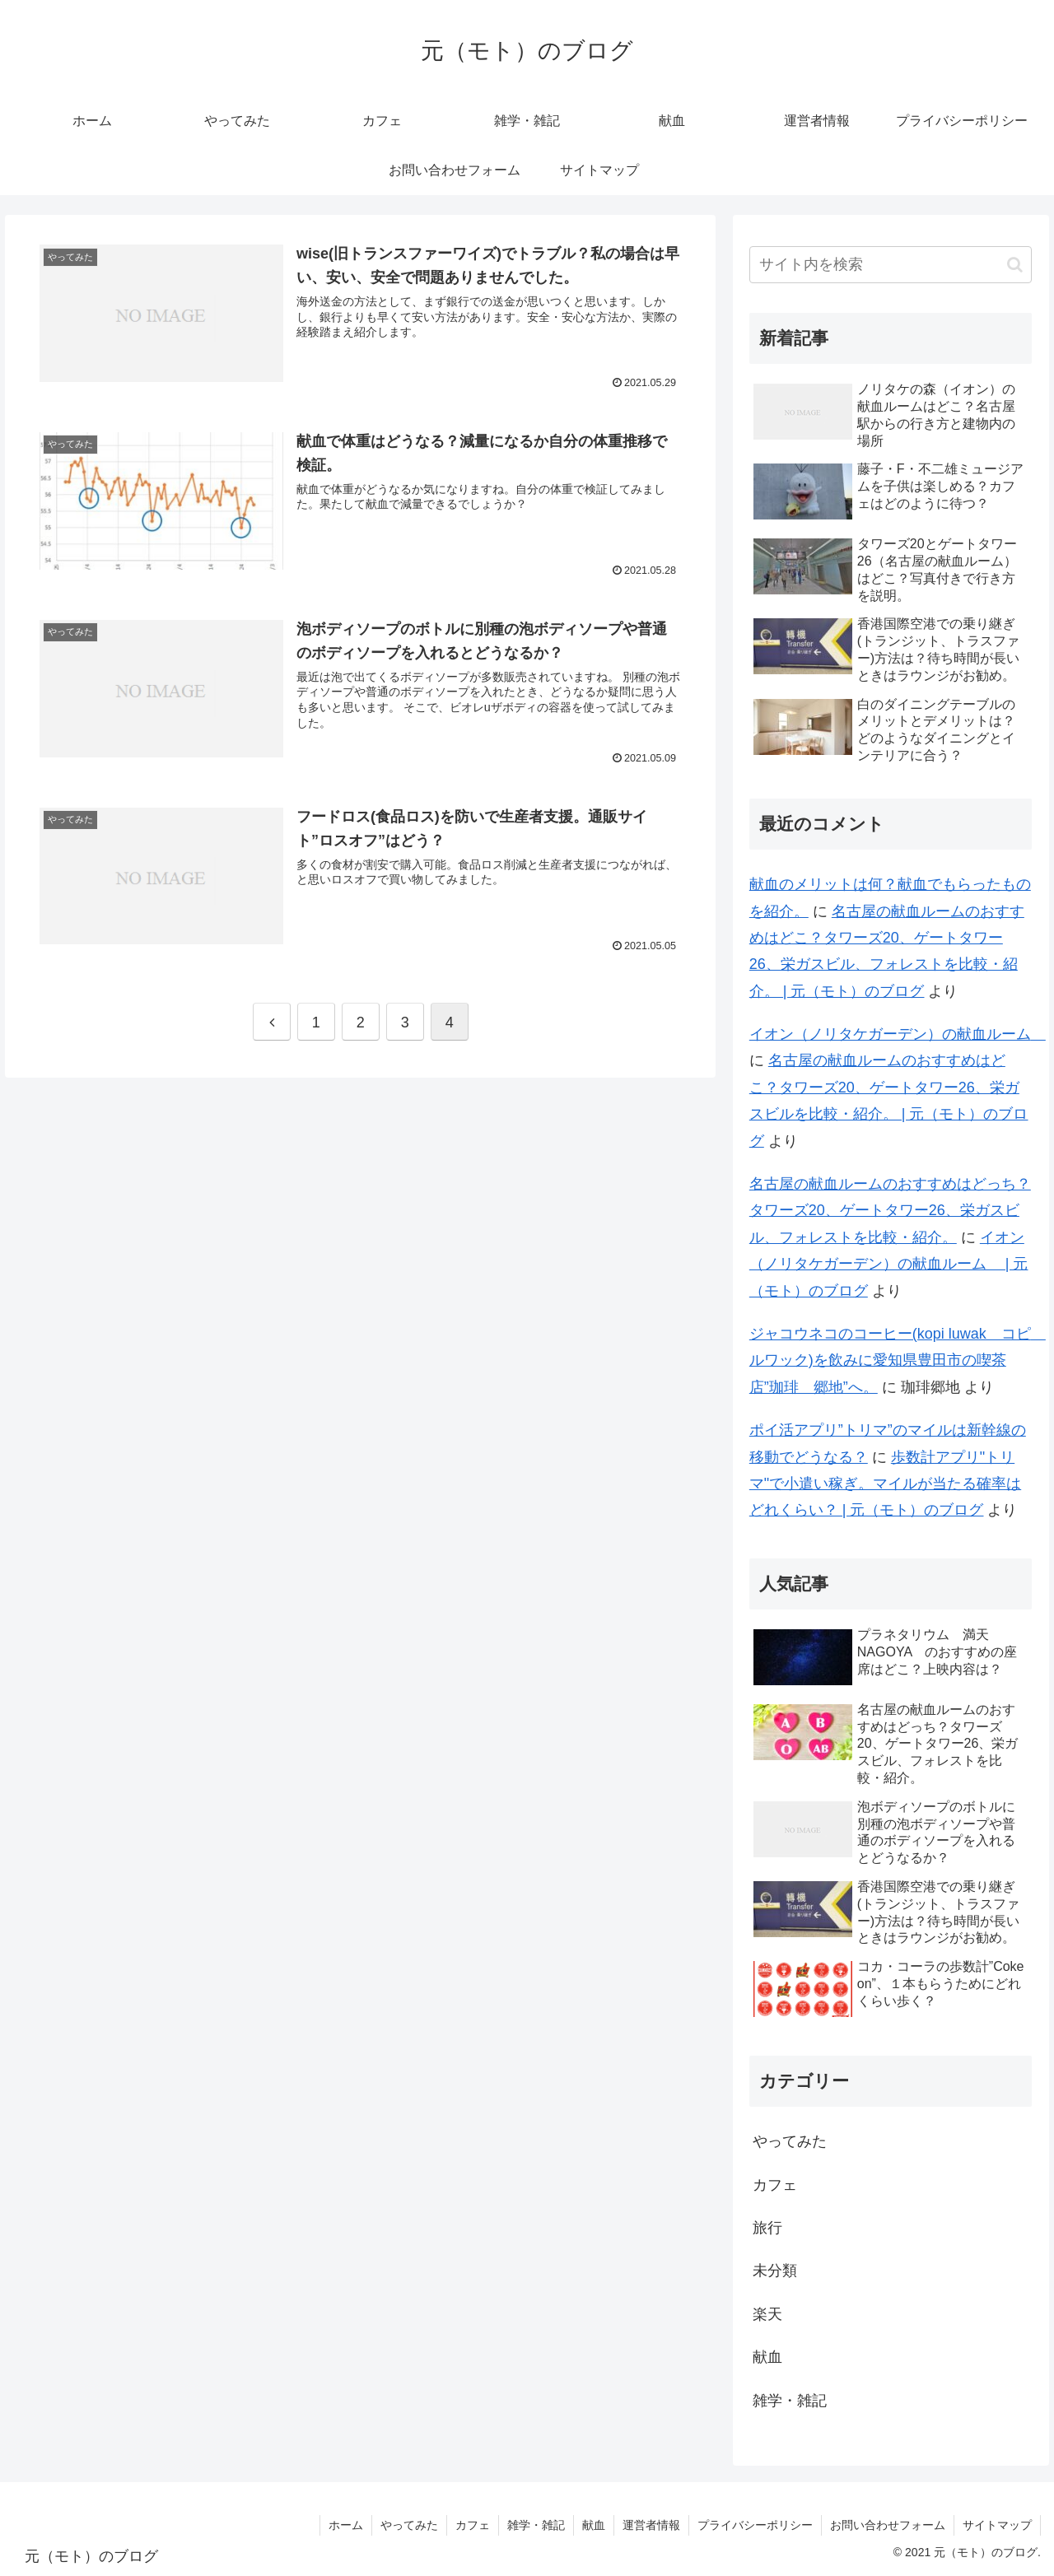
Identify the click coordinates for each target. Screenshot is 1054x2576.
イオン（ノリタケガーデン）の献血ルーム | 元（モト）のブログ (888, 1264)
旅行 (767, 2228)
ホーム (346, 2525)
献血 (767, 2357)
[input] (891, 264)
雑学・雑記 (790, 2400)
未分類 (775, 2270)
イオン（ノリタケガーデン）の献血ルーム (897, 1034)
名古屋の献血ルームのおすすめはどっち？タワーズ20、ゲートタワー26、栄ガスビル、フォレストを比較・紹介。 (890, 1211)
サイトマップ (997, 2525)
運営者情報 (651, 2525)
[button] (1014, 264)
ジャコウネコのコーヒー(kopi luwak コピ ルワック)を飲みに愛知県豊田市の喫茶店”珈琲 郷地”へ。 (897, 1360)
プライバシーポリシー (755, 2525)
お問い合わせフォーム (887, 2525)
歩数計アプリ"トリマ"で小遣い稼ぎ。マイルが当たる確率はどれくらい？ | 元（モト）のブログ (885, 1484)
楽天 (767, 2314)
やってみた (790, 2141)
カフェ (775, 2185)
